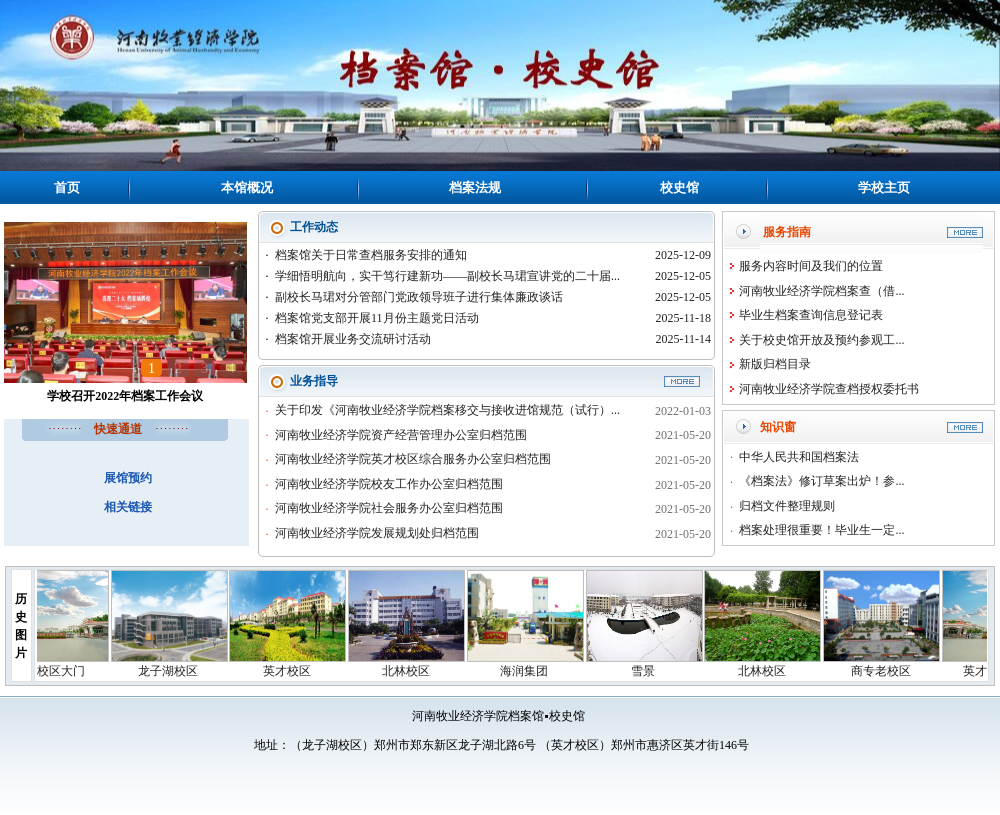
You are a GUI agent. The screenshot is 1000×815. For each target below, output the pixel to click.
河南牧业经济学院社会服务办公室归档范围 (389, 508)
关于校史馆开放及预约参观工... (821, 340)
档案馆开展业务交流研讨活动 (353, 339)
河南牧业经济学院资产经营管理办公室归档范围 (401, 435)
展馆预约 (128, 478)
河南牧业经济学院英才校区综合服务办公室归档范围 (413, 459)
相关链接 (128, 507)
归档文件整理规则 (787, 506)
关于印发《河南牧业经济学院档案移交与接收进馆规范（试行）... (447, 410)
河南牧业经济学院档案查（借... (821, 291)
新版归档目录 (775, 364)
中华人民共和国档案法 (799, 457)
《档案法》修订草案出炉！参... (821, 481)
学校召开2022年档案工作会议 (125, 396)
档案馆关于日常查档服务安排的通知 (371, 255)
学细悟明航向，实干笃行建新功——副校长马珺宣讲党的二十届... (447, 276)
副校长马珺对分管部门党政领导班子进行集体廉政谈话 (419, 297)
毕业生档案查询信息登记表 (811, 315)
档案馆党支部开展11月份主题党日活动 (377, 318)
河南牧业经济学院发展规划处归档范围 (377, 533)
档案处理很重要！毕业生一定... (821, 530)
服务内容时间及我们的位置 (811, 266)
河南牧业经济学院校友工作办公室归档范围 (389, 484)
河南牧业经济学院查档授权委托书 (829, 389)
